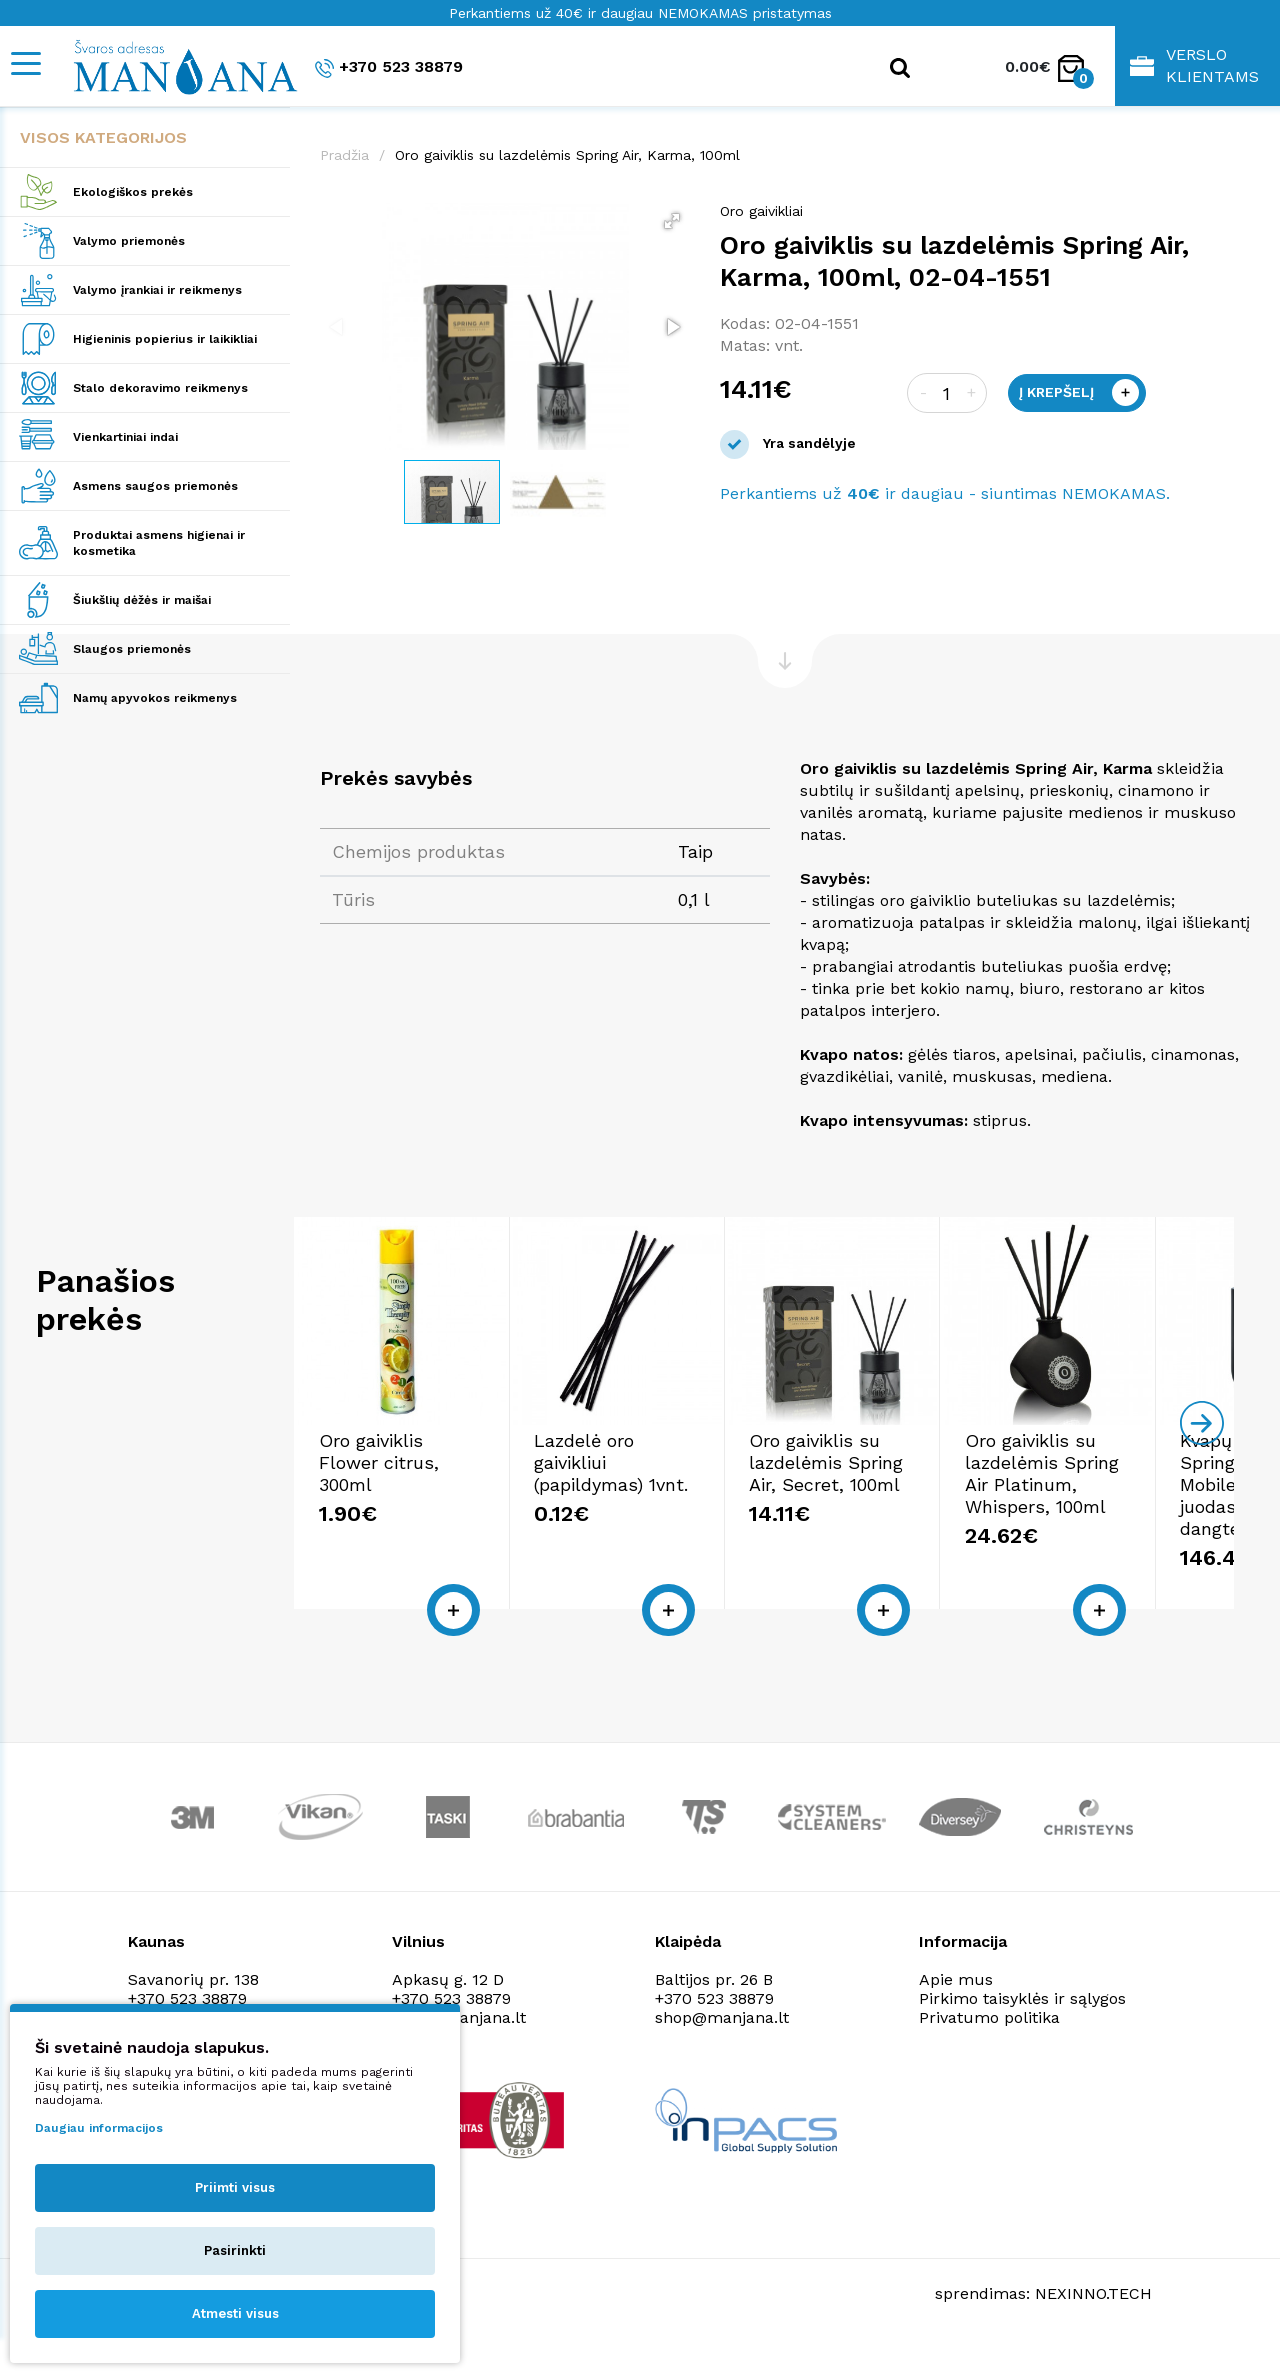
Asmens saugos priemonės (155, 486)
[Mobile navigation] (25, 63)
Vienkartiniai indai (125, 437)
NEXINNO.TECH (1093, 2323)
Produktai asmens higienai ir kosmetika (159, 543)
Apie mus (956, 2009)
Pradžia (344, 155)
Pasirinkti (235, 2250)
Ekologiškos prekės (133, 192)
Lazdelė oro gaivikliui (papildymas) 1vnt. (728, 1503)
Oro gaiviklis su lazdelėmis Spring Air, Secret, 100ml (1067, 1503)
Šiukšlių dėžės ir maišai (142, 600)
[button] (672, 221)
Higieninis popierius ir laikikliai (165, 339)
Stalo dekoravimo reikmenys (160, 388)
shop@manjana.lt (722, 2047)
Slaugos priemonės (132, 649)
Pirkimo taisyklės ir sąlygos (1022, 2028)
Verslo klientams (1194, 65)
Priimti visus (235, 2187)
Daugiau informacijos (99, 2128)
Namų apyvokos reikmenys (155, 698)
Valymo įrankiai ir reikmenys (157, 290)
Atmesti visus (235, 2313)
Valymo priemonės (129, 241)
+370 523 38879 (389, 67)
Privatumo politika (989, 2047)
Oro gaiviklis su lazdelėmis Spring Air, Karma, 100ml (567, 155)
